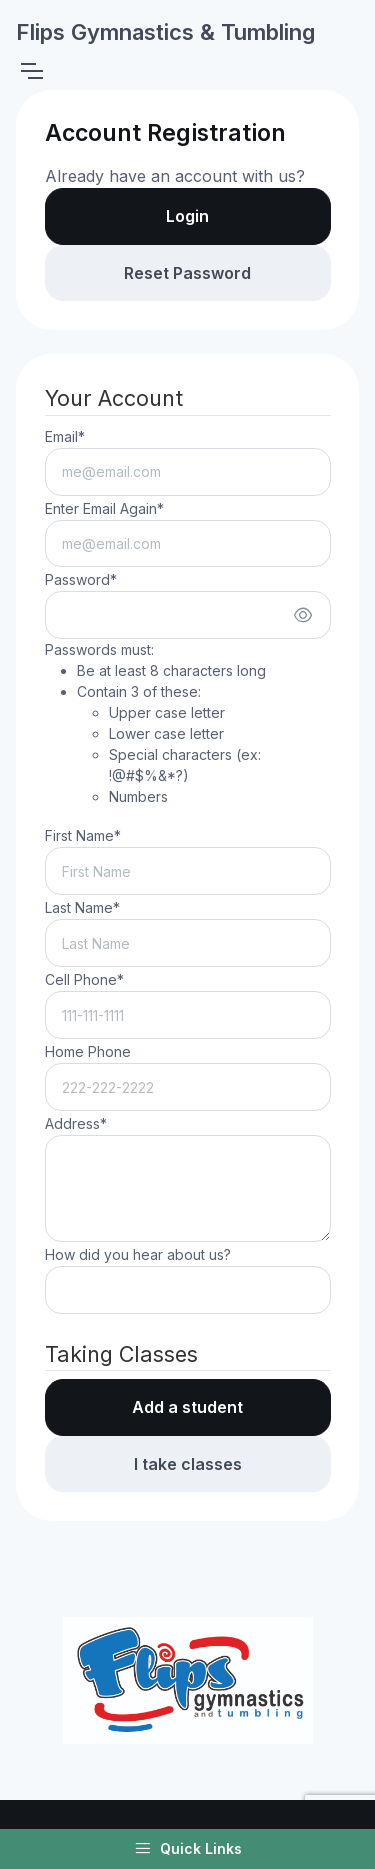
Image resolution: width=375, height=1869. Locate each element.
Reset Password (187, 273)
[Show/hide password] (303, 615)
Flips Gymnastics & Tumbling (165, 32)
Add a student (187, 1407)
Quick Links (188, 1849)
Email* (65, 436)
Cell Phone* (84, 979)
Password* (81, 579)
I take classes (188, 1464)
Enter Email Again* (104, 508)
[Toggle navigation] (31, 71)
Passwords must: (188, 724)
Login (187, 216)
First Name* (83, 835)
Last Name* (82, 907)
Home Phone (88, 1051)
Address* (76, 1123)
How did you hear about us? (138, 1254)
